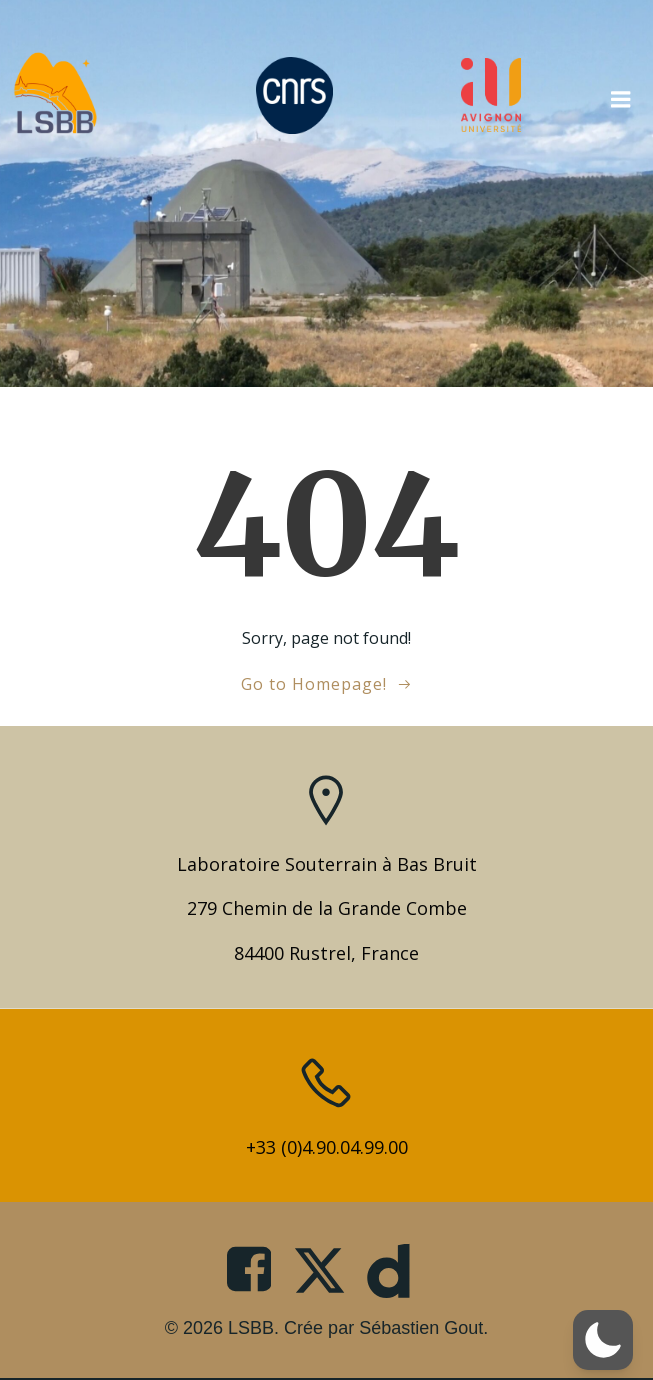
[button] (603, 1340)
